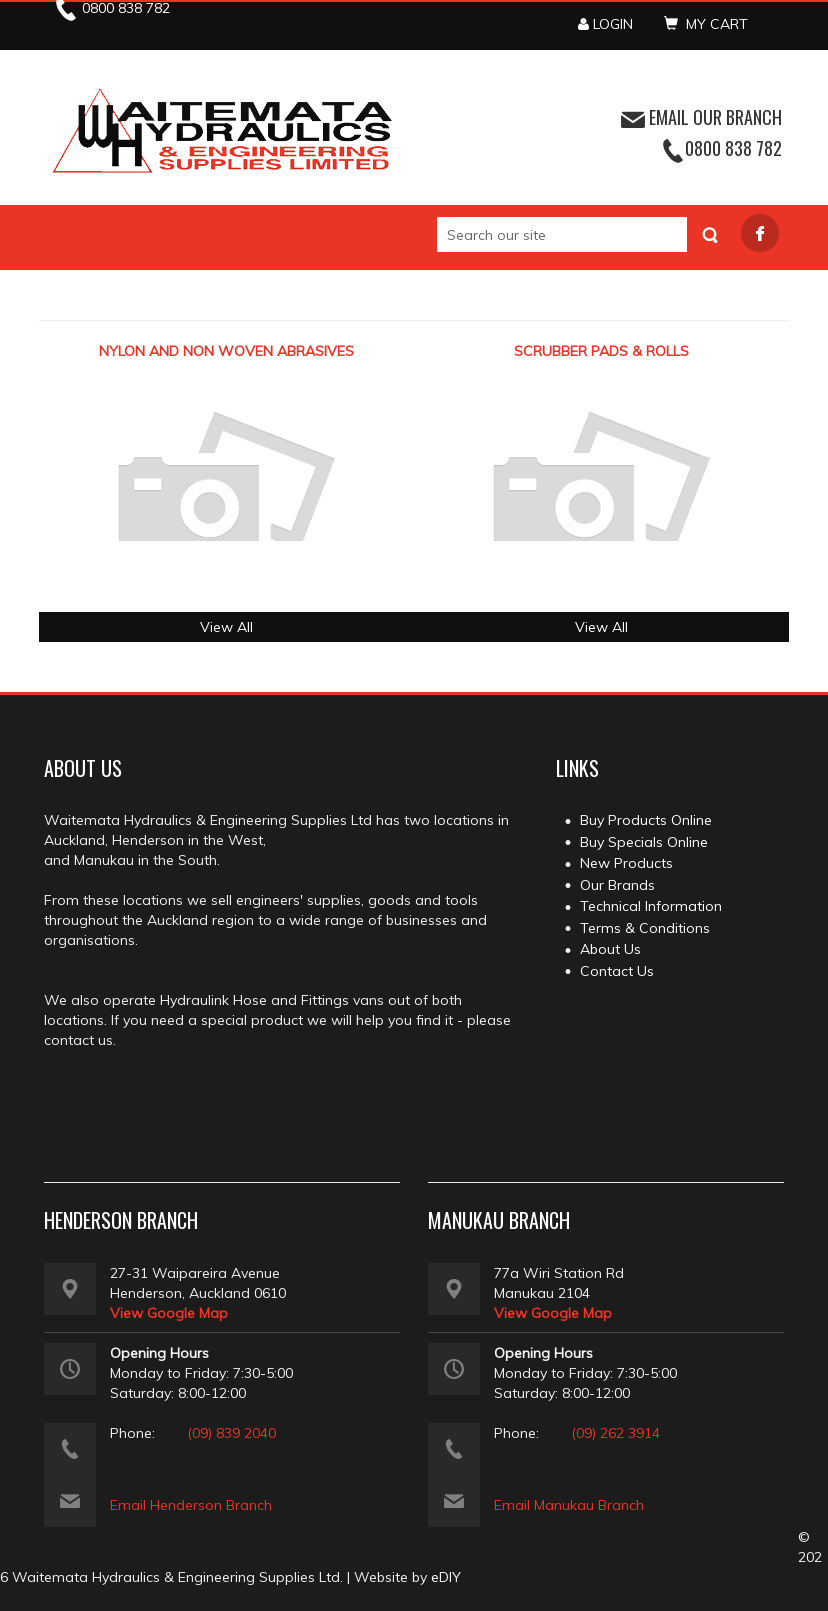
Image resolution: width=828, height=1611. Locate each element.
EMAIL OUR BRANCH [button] (701, 117)
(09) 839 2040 (231, 1433)
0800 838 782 (733, 148)
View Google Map (169, 1313)
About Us (610, 949)
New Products (626, 863)
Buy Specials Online (644, 842)
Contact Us (617, 971)
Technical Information (651, 906)
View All (226, 627)
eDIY (446, 1577)
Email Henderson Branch (191, 1505)
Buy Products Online (646, 820)
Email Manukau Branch (569, 1505)
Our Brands (617, 885)
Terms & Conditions (645, 928)
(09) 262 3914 (615, 1433)
